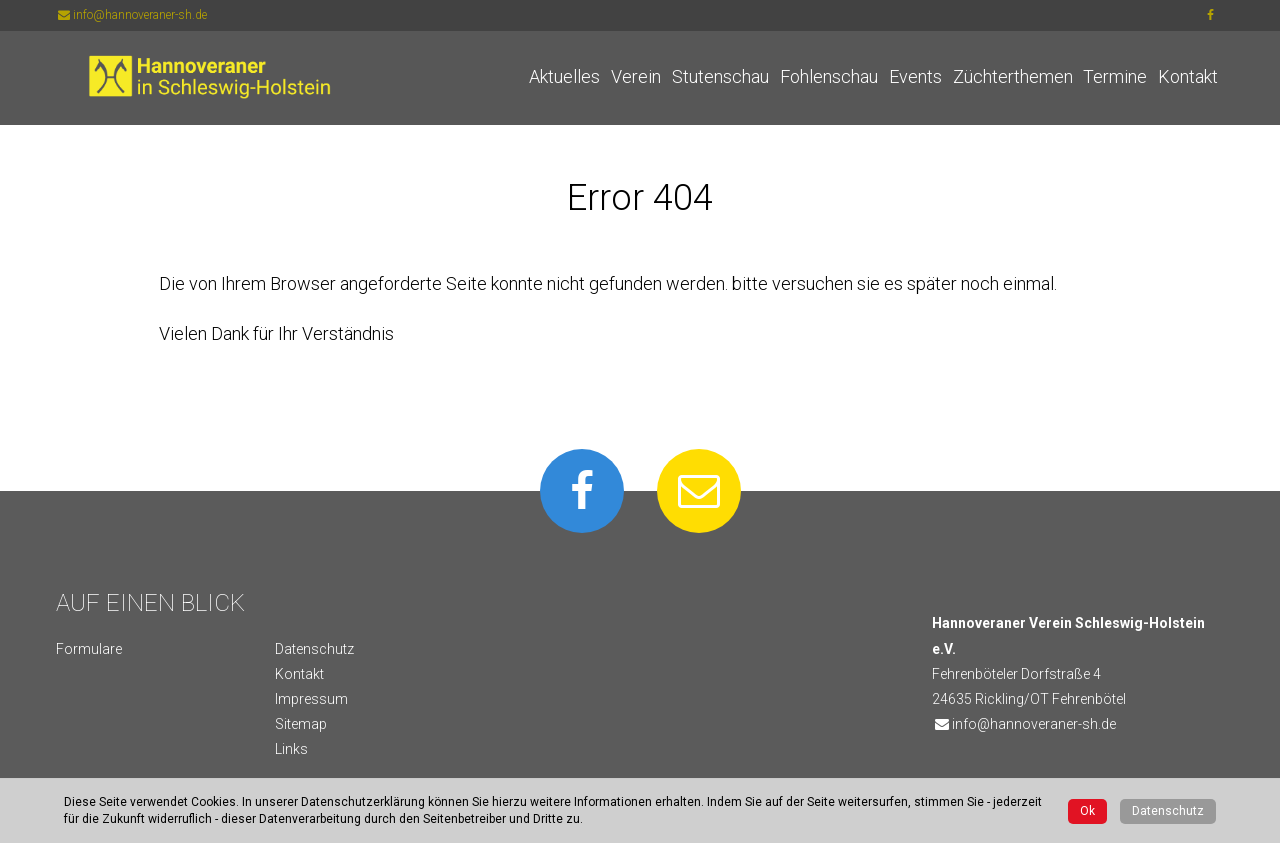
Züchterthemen (1013, 76)
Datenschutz (314, 649)
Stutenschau (720, 76)
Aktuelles (564, 76)
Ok (1087, 811)
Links (291, 749)
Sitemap (301, 724)
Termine (1115, 76)
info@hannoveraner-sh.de (131, 15)
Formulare (89, 649)
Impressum (311, 699)
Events (915, 76)
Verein (636, 76)
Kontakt (1188, 76)
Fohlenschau (829, 76)
